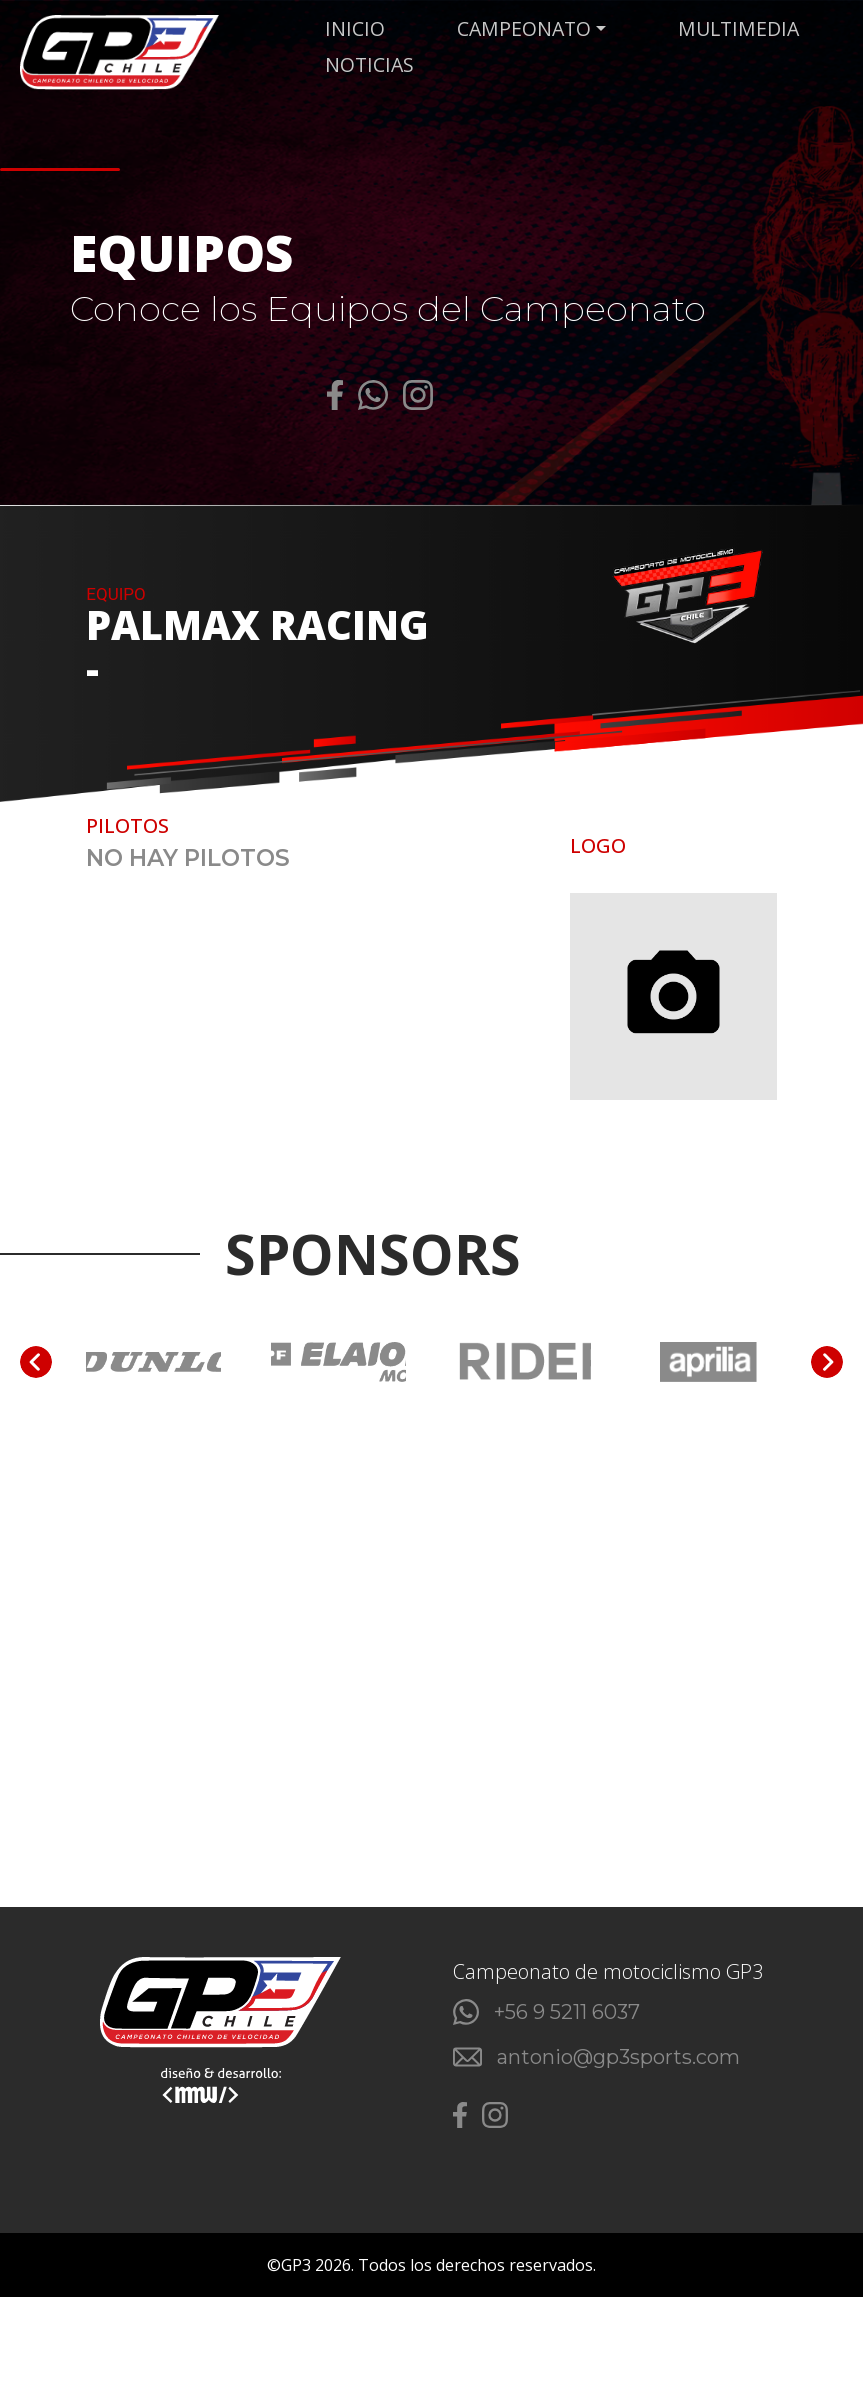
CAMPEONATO (525, 28)
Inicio (360, 28)
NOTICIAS (375, 66)
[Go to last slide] (36, 1365)
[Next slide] (827, 1365)
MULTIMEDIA (740, 28)
